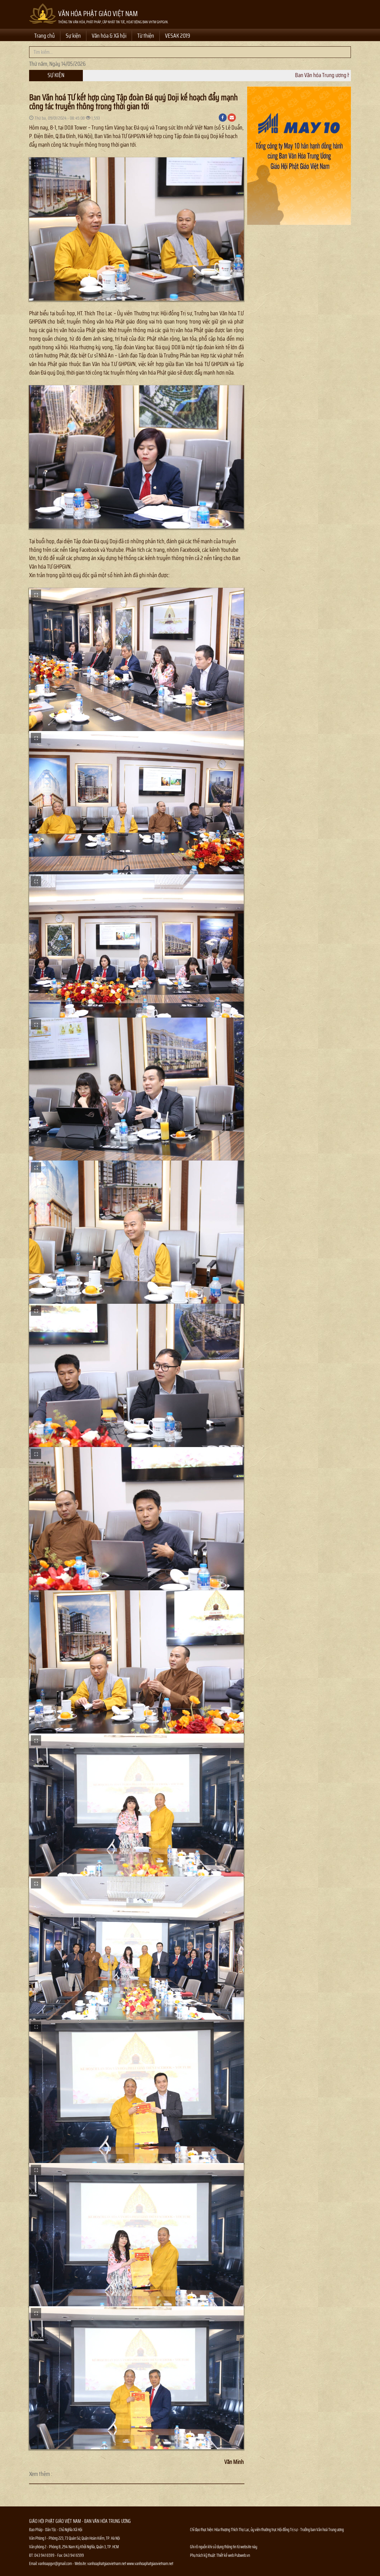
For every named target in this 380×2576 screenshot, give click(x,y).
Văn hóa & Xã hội (109, 35)
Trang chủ (44, 35)
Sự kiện (73, 35)
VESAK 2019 (177, 35)
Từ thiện (145, 35)
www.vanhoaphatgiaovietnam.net (150, 2563)
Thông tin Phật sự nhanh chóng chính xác (217, 2572)
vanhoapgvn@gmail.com (55, 2563)
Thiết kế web (225, 2555)
